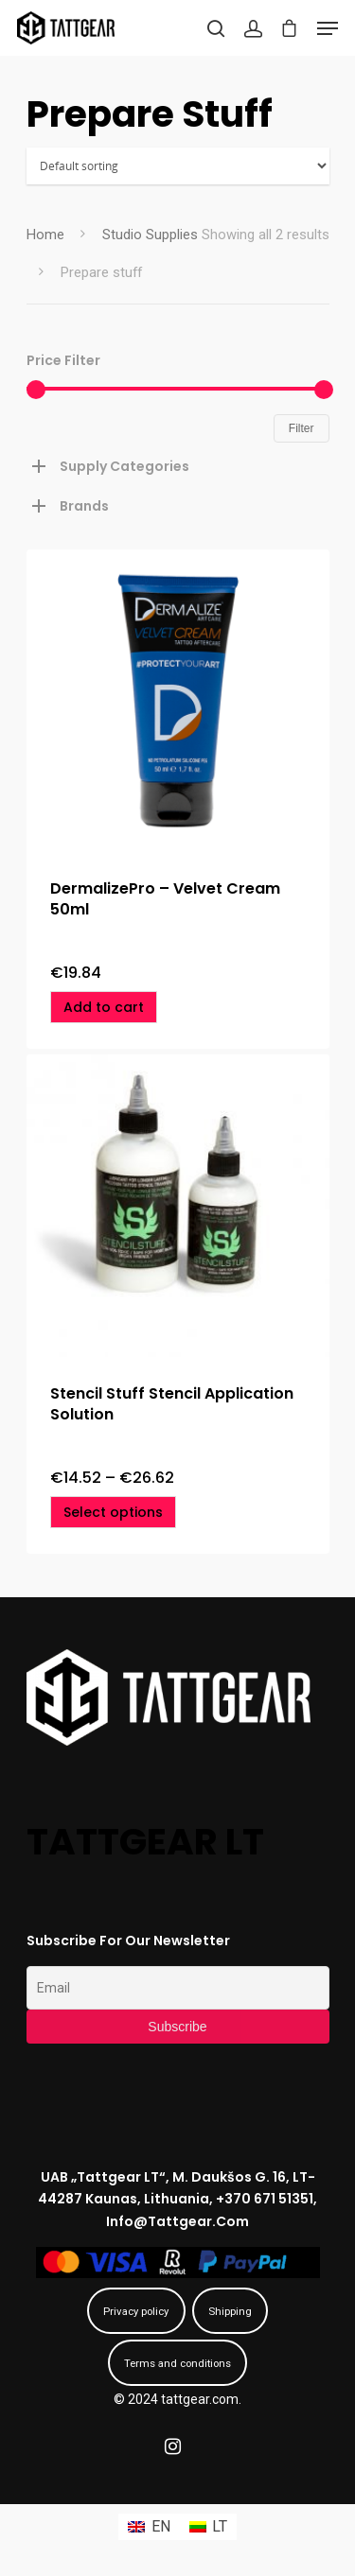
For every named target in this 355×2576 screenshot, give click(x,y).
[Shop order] (178, 166)
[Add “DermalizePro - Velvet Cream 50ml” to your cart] (103, 1007)
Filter (301, 428)
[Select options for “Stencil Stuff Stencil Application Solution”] (113, 1512)
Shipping (230, 2311)
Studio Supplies (150, 234)
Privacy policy (136, 2311)
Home (45, 234)
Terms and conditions (177, 2363)
